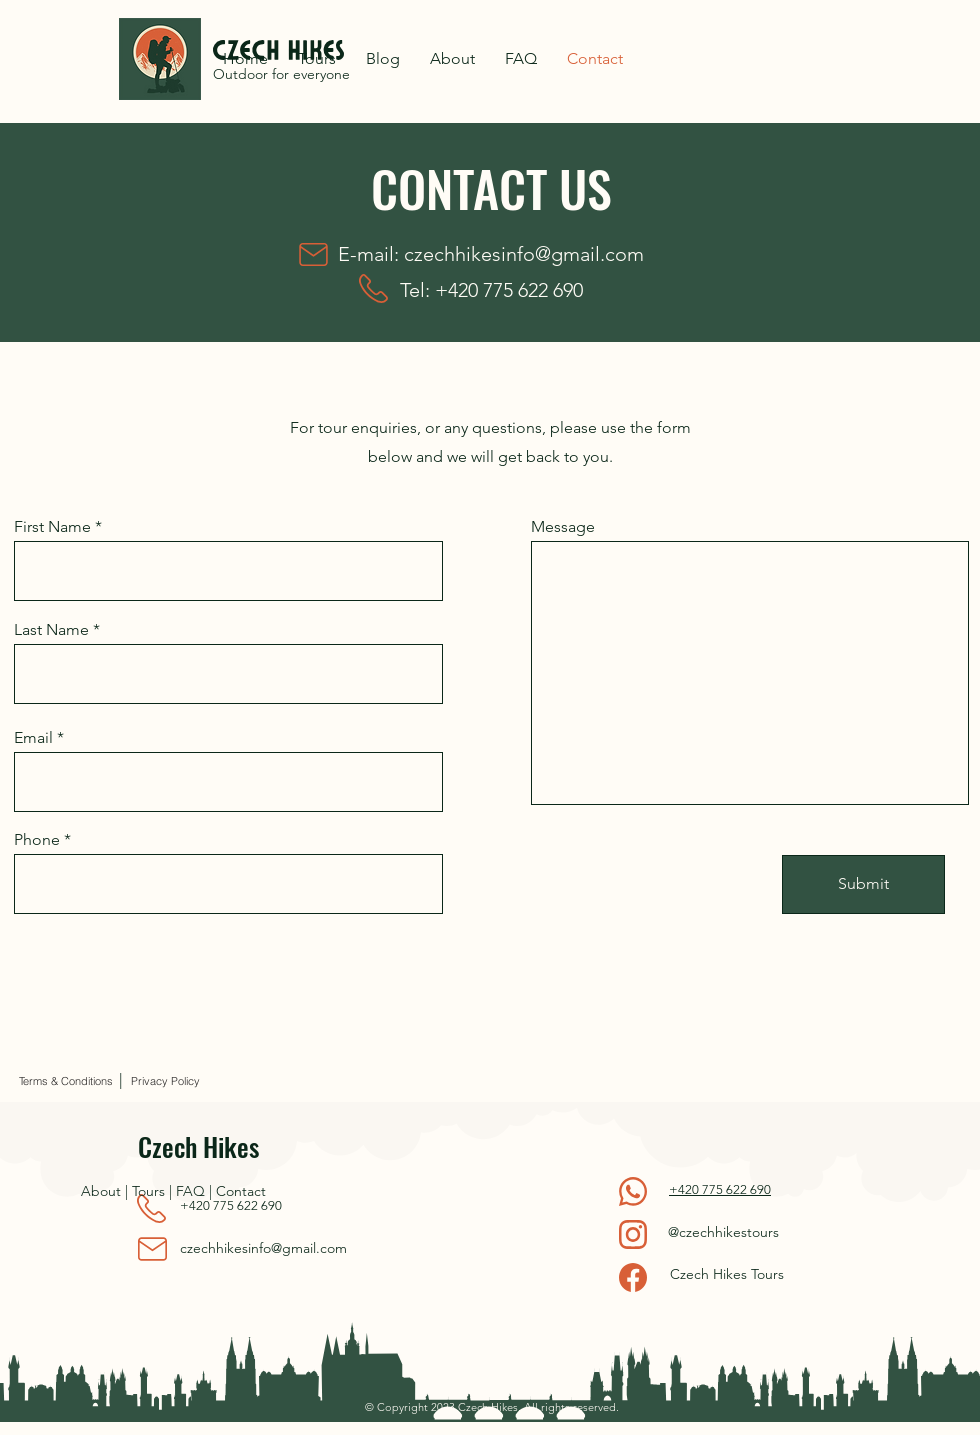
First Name (52, 527)
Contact (241, 1191)
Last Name (51, 630)
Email (33, 738)
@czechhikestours (723, 1232)
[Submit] (863, 884)
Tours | (154, 1191)
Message (563, 527)
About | (106, 1191)
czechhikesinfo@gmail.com (524, 254)
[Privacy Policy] (165, 1081)
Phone (37, 840)
